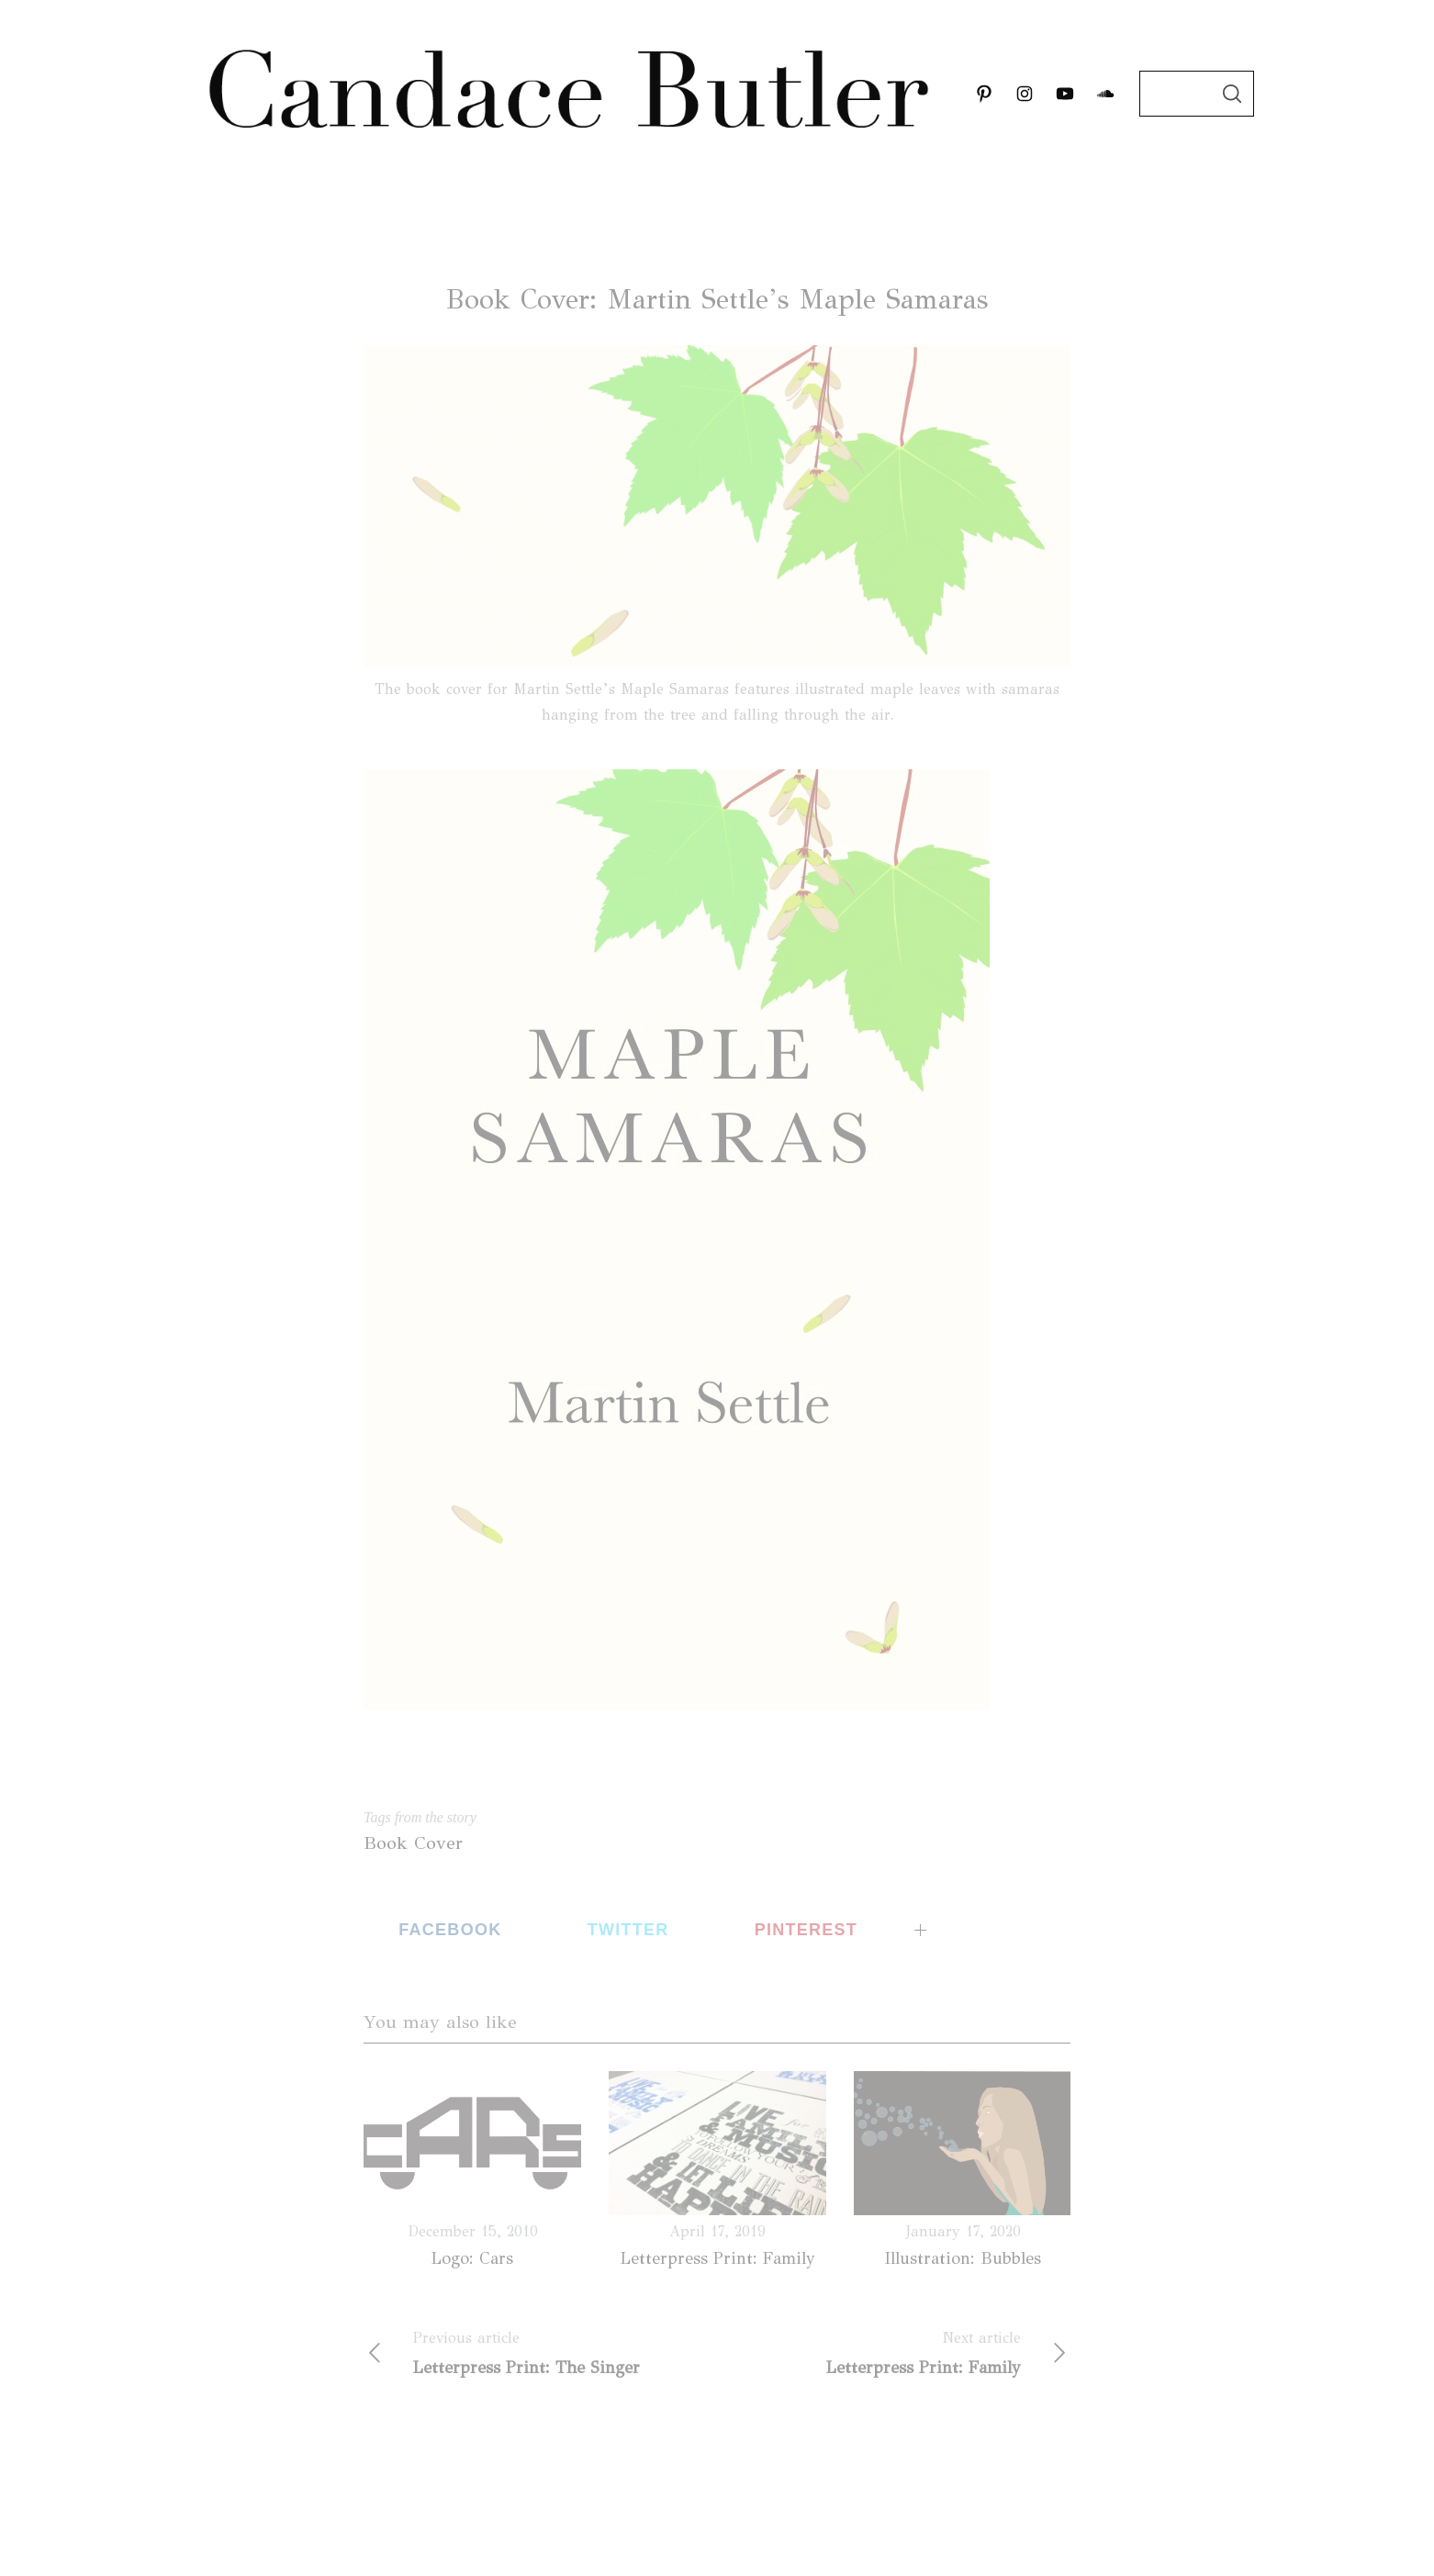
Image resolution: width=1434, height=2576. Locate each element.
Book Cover (413, 1842)
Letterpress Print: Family (718, 2258)
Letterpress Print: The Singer (540, 2353)
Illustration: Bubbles (962, 2258)
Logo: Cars (472, 2258)
